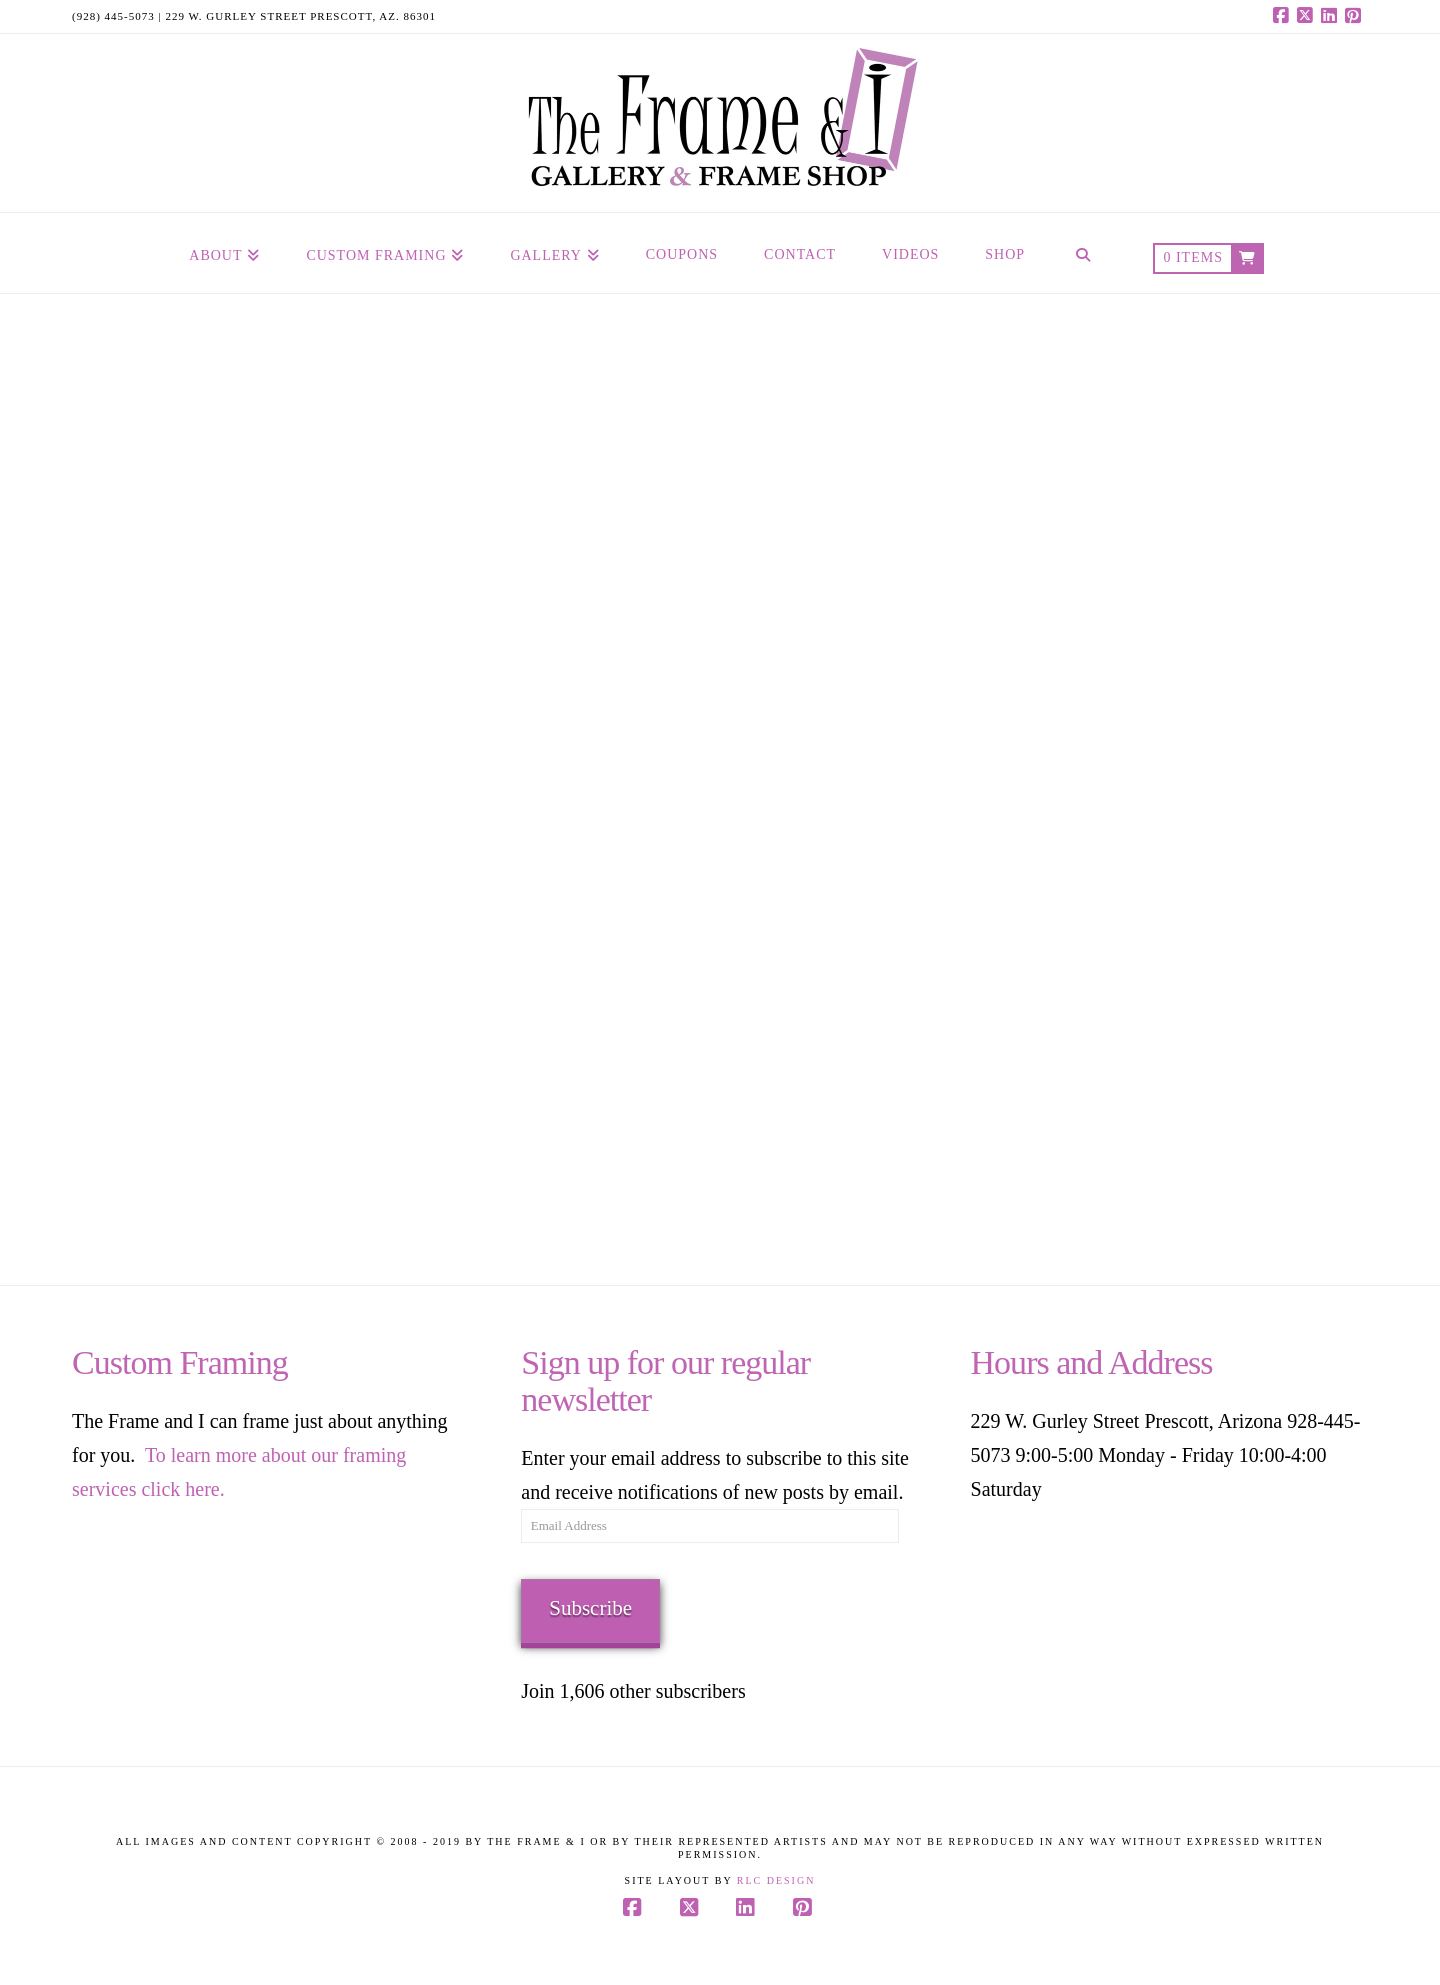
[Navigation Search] (1083, 253)
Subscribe (590, 1608)
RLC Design (776, 1880)
